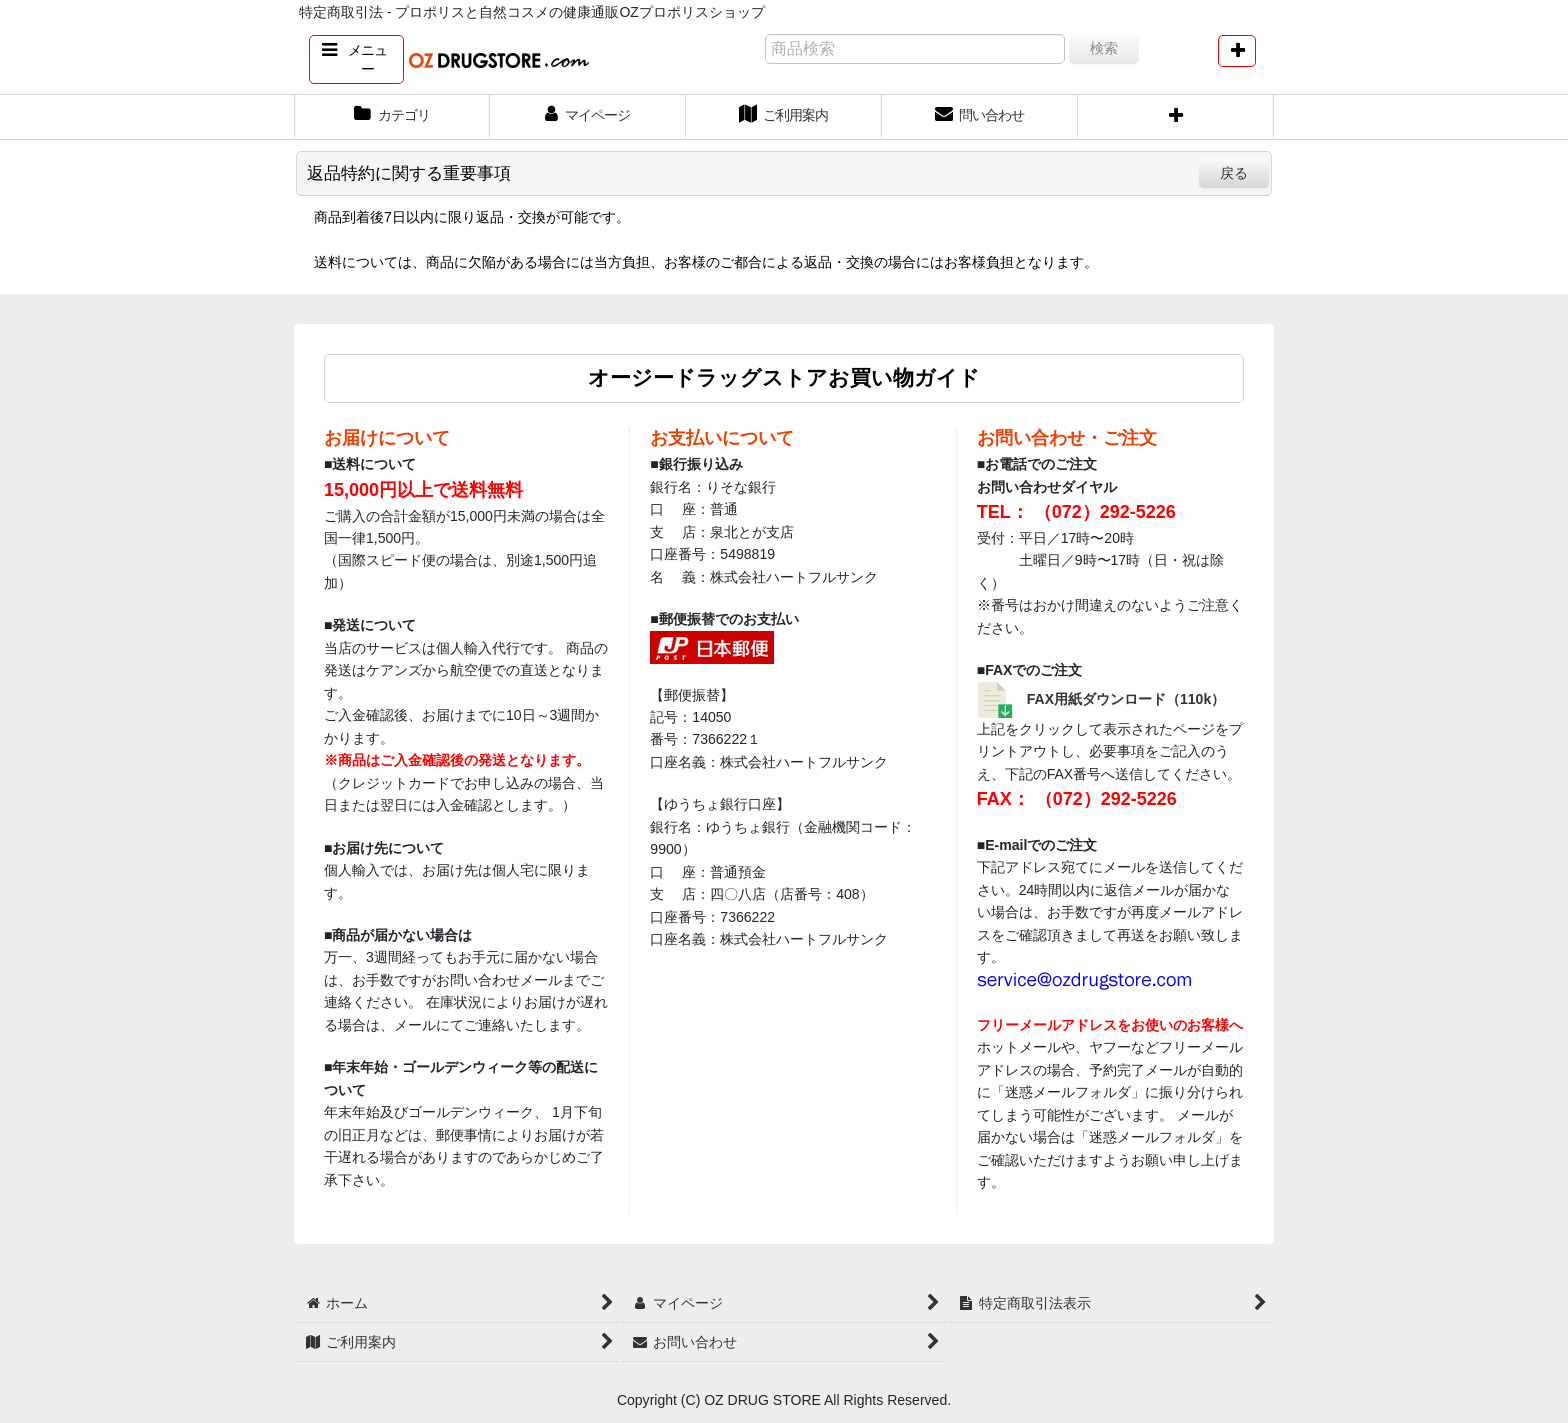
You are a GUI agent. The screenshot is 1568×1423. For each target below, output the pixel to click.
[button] (356, 59)
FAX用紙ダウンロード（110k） (1126, 699)
